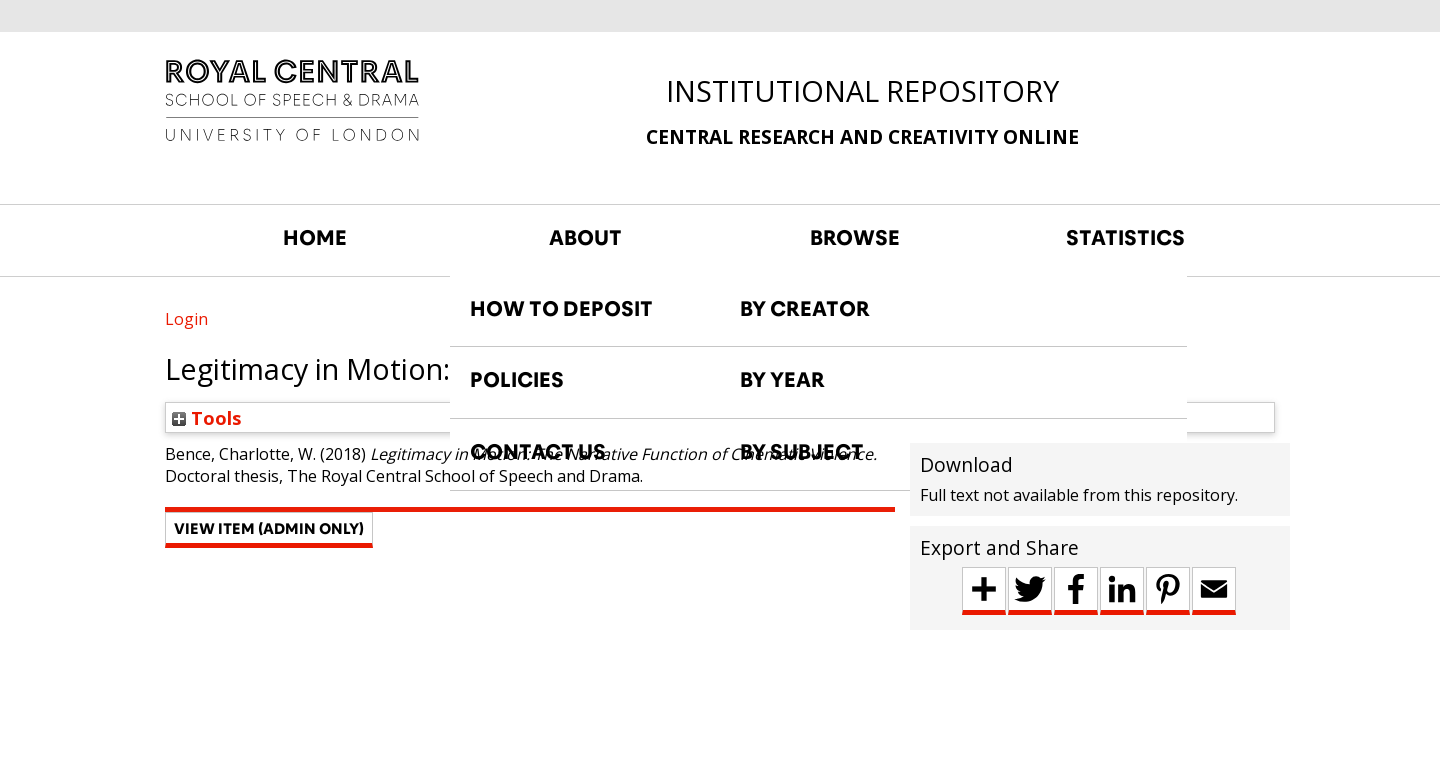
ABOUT (585, 238)
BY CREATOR (805, 309)
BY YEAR (782, 380)
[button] (269, 530)
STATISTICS (1125, 238)
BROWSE (855, 238)
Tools (207, 417)
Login (186, 319)
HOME (315, 238)
